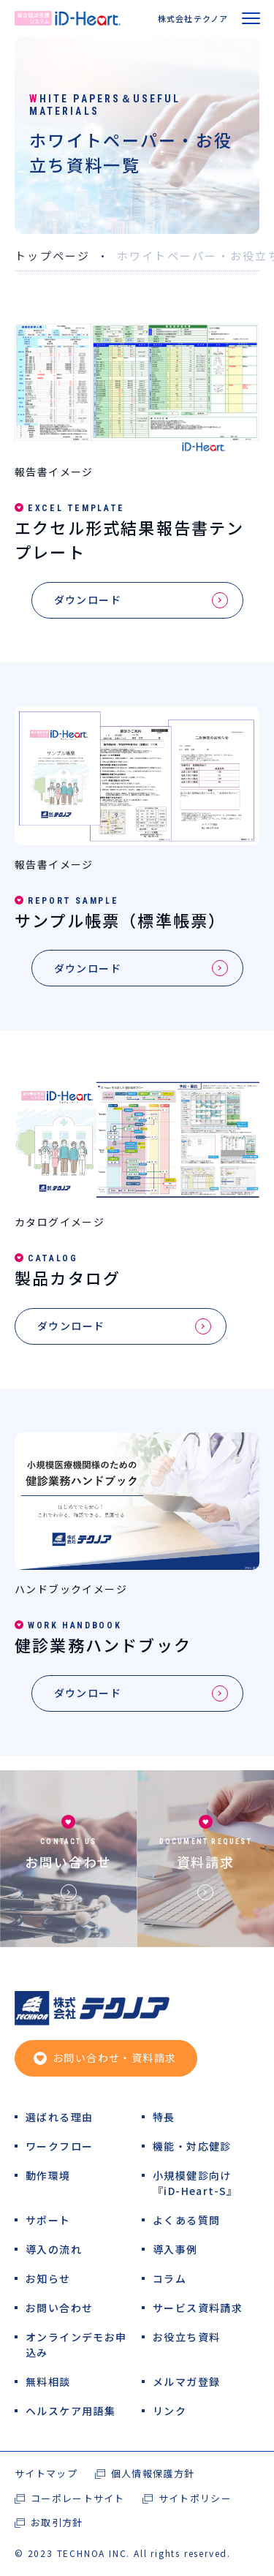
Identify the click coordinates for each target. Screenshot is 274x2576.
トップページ (53, 255)
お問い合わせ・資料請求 (114, 2057)
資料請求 (206, 1860)
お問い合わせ (68, 1860)
